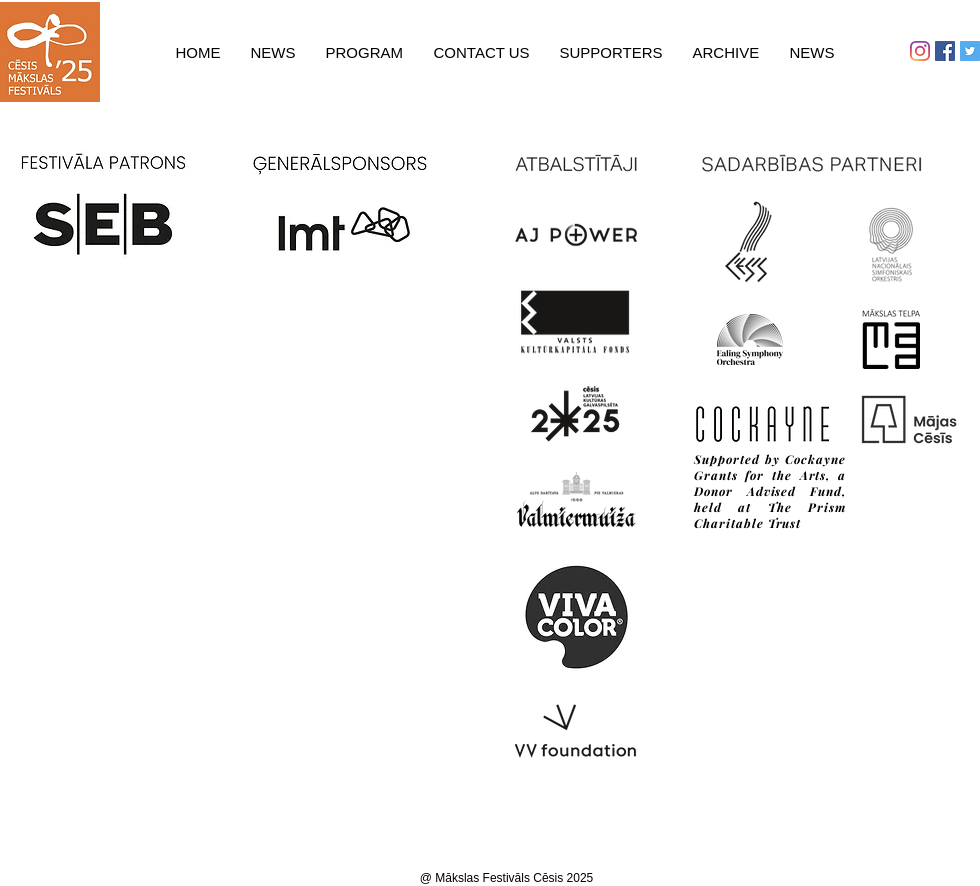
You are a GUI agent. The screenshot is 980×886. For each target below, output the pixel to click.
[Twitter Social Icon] (970, 51)
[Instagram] (920, 51)
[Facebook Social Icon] (945, 51)
